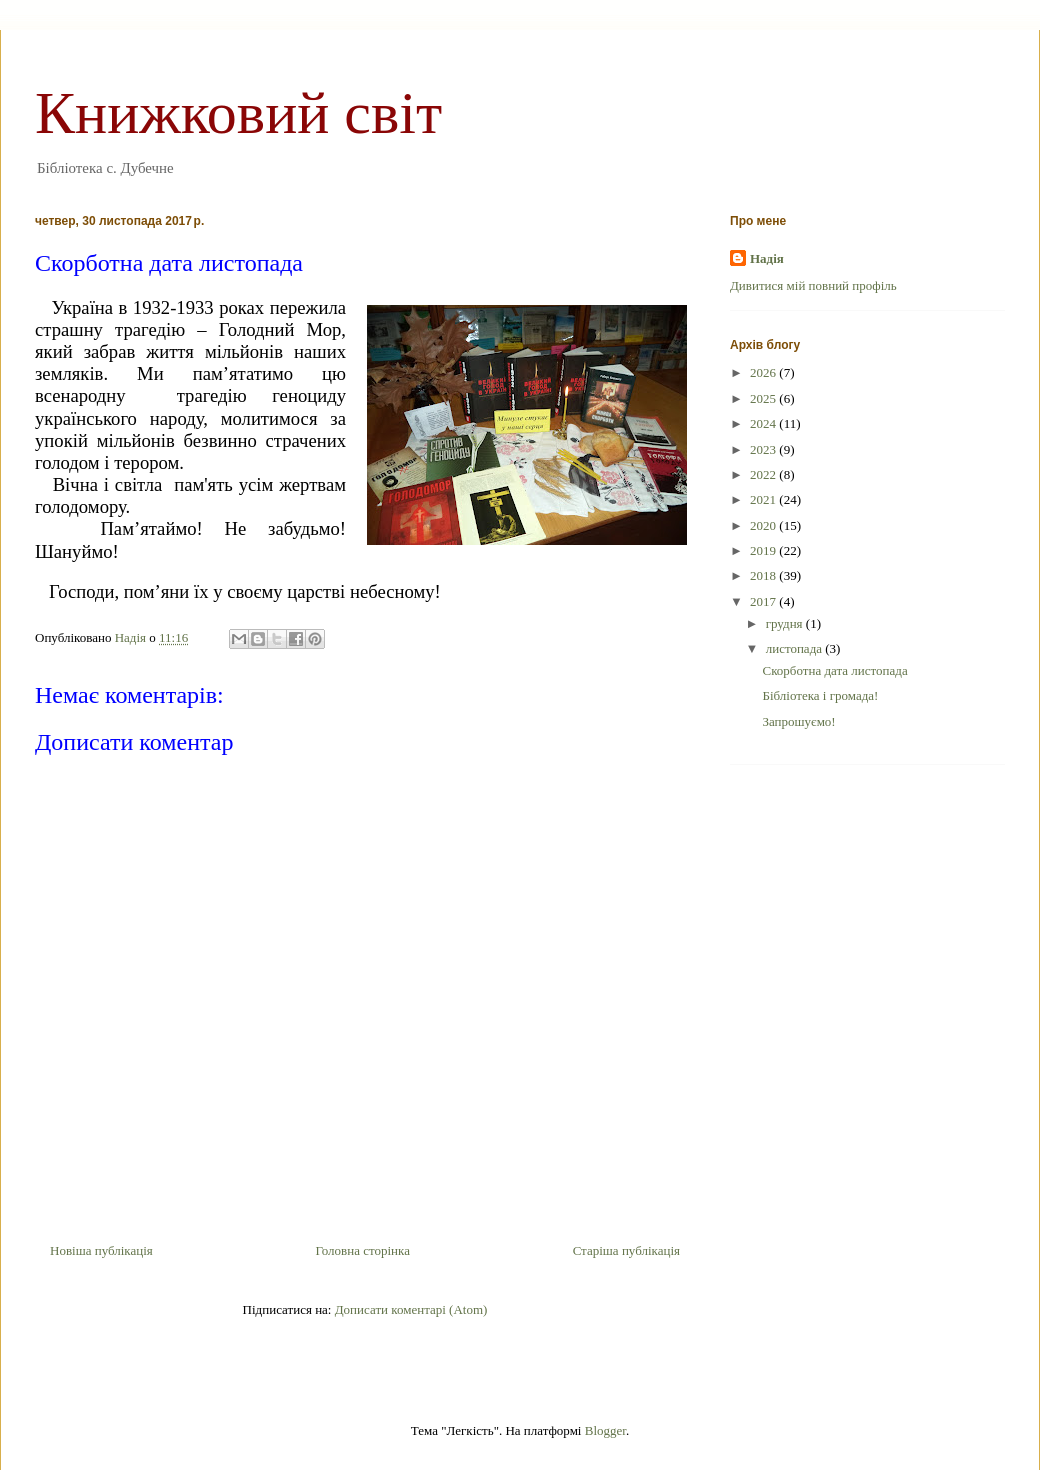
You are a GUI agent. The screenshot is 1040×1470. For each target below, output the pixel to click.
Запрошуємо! (798, 721)
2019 (764, 550)
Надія (767, 258)
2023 (764, 449)
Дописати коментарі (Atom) (411, 1309)
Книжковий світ (238, 113)
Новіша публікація (101, 1250)
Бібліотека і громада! (820, 695)
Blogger (605, 1430)
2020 (764, 525)
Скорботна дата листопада (834, 670)
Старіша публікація (626, 1250)
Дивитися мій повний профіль (813, 285)
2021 (764, 499)
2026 (764, 372)
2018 (764, 575)
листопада (796, 648)
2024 (764, 423)
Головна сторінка (362, 1250)
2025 (764, 398)
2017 (764, 601)
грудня (786, 623)
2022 (764, 474)
